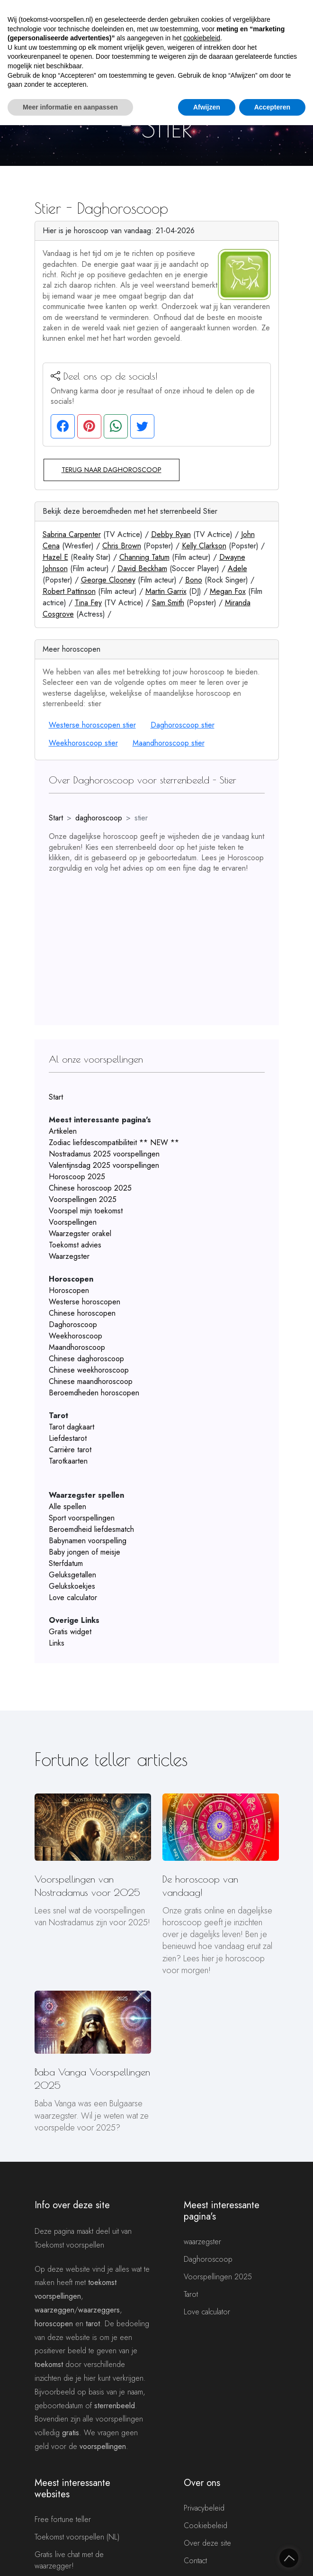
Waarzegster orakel (80, 1233)
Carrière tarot (70, 1449)
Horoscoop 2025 (77, 1176)
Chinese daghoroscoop (86, 1358)
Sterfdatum (66, 1563)
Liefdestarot (68, 1438)
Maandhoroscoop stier (169, 742)
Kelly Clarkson (204, 545)
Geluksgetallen (72, 1574)
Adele (237, 568)
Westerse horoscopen (84, 1301)
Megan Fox (228, 591)
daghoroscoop (98, 817)
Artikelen (63, 1131)
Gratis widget (70, 1631)
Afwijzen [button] (206, 107)
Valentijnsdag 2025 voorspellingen (104, 1165)
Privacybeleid (204, 2508)
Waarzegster (69, 1256)
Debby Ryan (171, 534)
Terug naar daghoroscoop (111, 469)
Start (56, 817)
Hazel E (55, 557)
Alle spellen (67, 1506)
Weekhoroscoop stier (83, 742)
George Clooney (108, 579)
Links (56, 1643)
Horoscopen (69, 1290)
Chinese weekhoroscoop (89, 1370)
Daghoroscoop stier (183, 724)
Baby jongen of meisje (84, 1552)
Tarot (191, 2294)
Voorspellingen (73, 1222)
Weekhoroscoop (75, 1335)
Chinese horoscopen (82, 1313)
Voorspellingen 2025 (82, 1199)
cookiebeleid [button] (201, 38)
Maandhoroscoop (77, 1347)
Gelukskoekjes (72, 1586)
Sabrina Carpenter (72, 534)
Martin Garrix (166, 591)
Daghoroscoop (73, 1324)
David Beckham (142, 568)
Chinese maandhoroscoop (91, 1381)
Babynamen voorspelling (87, 1540)
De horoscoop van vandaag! (200, 1886)
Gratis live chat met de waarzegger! (69, 2560)
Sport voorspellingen (82, 1517)
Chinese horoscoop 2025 (90, 1188)
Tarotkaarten (68, 1461)
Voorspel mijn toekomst (86, 1210)
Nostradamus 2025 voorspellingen (104, 1153)
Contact (195, 2560)
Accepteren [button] (272, 107)
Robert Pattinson (69, 591)
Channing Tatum (144, 557)
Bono (193, 579)
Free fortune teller (63, 2519)
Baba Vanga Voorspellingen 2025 (92, 2078)
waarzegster (202, 2241)
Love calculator (73, 1597)
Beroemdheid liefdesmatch (91, 1529)
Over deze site (207, 2543)
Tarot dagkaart (71, 1426)
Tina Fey (88, 602)
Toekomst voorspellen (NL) (77, 2536)
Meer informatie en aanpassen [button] (70, 107)
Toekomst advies (75, 1244)
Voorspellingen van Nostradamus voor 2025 (87, 1886)
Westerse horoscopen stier (92, 724)
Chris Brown (121, 545)
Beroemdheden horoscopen (94, 1392)
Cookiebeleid (205, 2525)
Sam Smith (168, 602)
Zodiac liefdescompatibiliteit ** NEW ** (114, 1142)
